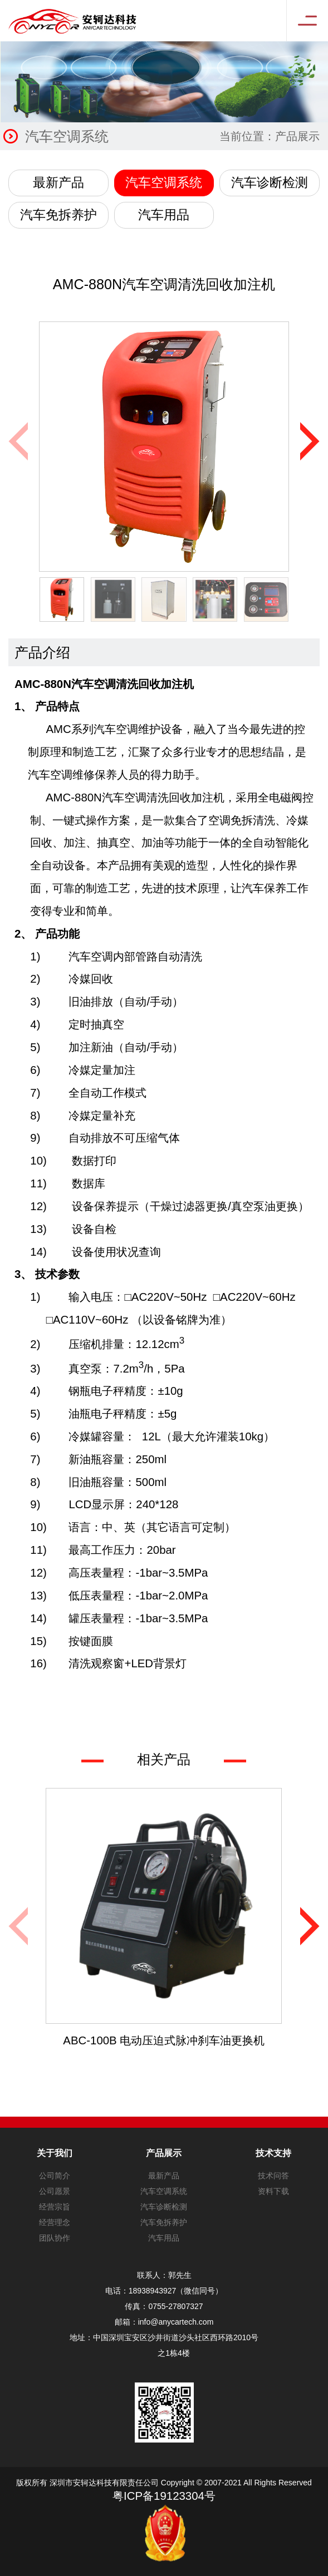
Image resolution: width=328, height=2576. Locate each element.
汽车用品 (163, 214)
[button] (310, 441)
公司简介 (54, 2175)
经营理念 (54, 2222)
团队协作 (54, 2237)
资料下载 (273, 2191)
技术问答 (273, 2175)
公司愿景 (54, 2191)
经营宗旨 (54, 2206)
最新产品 (58, 182)
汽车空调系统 (163, 182)
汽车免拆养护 (58, 214)
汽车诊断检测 (269, 182)
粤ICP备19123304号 (164, 2496)
